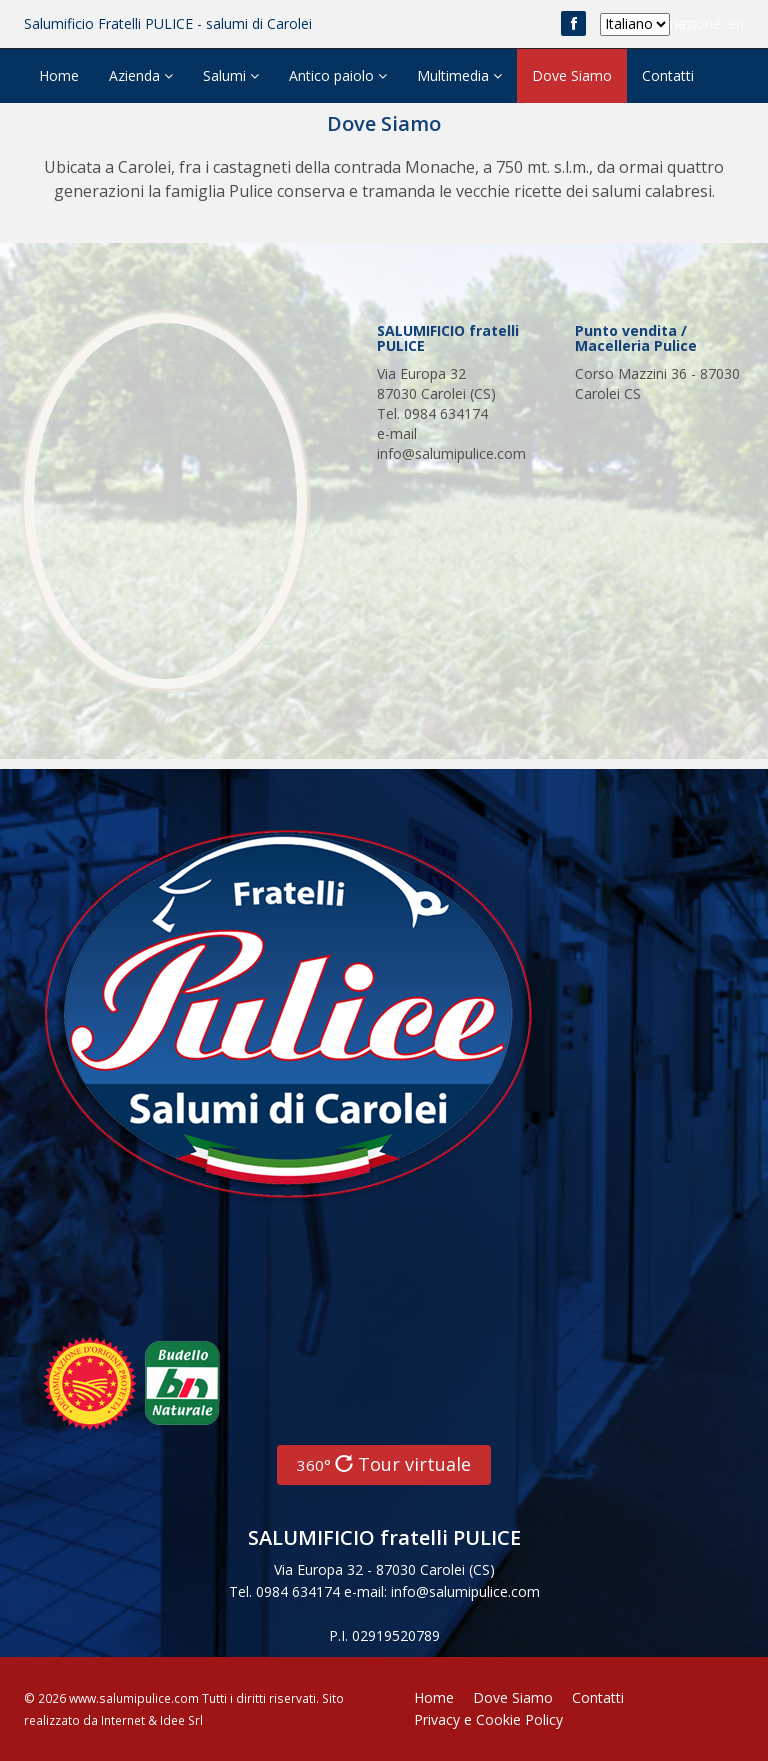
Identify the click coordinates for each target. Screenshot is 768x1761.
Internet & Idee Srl (152, 1720)
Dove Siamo (572, 75)
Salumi (231, 75)
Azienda (141, 75)
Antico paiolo (338, 75)
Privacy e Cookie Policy (488, 1719)
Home (59, 75)
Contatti (668, 75)
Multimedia (459, 75)
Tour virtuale (384, 1464)
